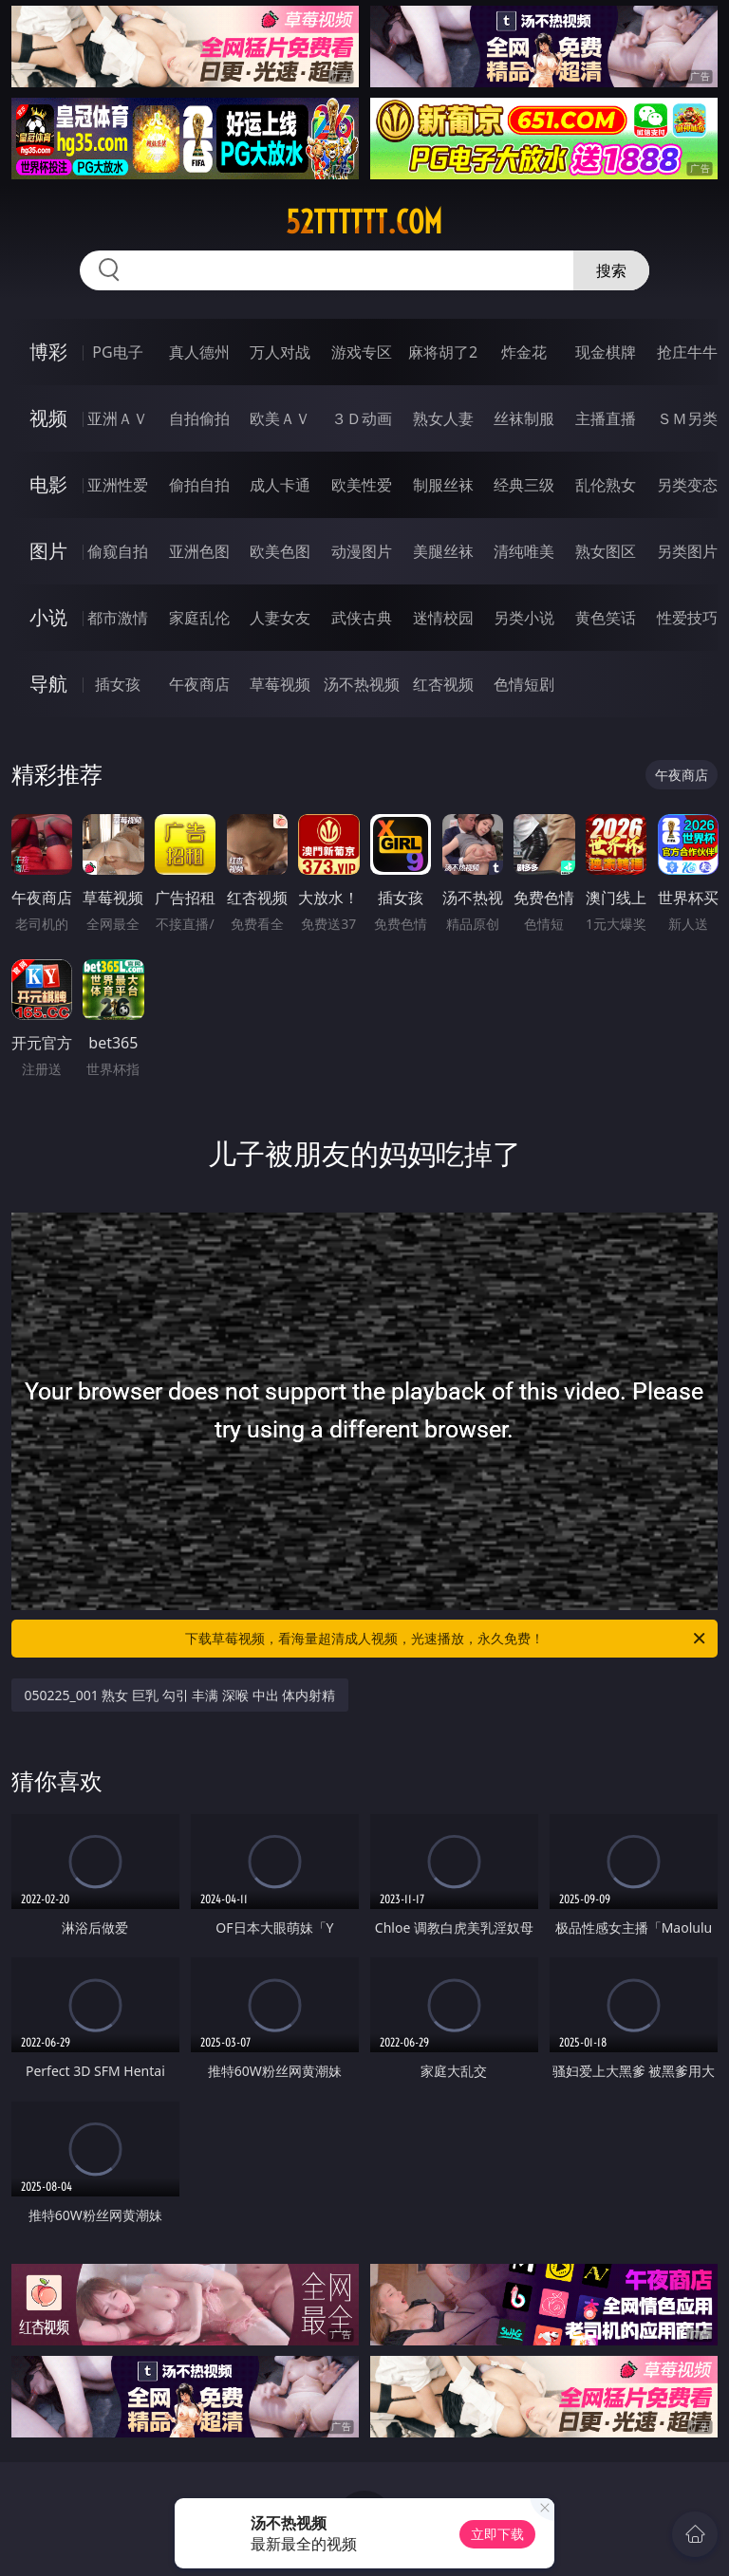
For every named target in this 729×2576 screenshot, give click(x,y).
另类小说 (524, 617)
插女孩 (117, 684)
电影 (48, 484)
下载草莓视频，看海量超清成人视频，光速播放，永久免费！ (446, 1638)
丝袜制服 (524, 418)
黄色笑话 (605, 617)
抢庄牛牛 (687, 352)
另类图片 (687, 551)
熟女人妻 (443, 418)
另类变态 (687, 484)
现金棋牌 (605, 352)
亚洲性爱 (117, 484)
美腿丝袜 (443, 551)
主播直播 (605, 418)
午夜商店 (199, 684)
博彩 (48, 351)
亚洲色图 (199, 551)
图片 (48, 551)
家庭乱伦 (199, 617)
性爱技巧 (687, 617)
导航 (48, 683)
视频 (48, 418)
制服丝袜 (443, 484)
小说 (48, 617)
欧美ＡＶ (280, 418)
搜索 (611, 270)
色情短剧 (524, 684)
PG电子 (117, 352)
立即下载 (497, 2534)
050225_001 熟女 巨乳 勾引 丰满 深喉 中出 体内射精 (180, 1695)
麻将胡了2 (442, 352)
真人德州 (199, 352)
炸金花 (524, 352)
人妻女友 (280, 617)
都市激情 (117, 617)
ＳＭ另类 (687, 418)
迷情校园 (443, 617)
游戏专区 (361, 352)
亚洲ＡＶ (117, 418)
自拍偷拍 (199, 418)
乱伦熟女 (605, 484)
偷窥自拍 (117, 551)
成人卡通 (280, 484)
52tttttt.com (364, 222)
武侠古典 (361, 617)
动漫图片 (361, 551)
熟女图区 (605, 551)
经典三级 (524, 484)
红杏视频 (443, 684)
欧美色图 (280, 551)
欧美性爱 (361, 484)
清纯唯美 (524, 551)
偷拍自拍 (199, 484)
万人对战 (280, 352)
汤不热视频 (362, 684)
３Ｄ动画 (361, 418)
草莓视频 (280, 684)
